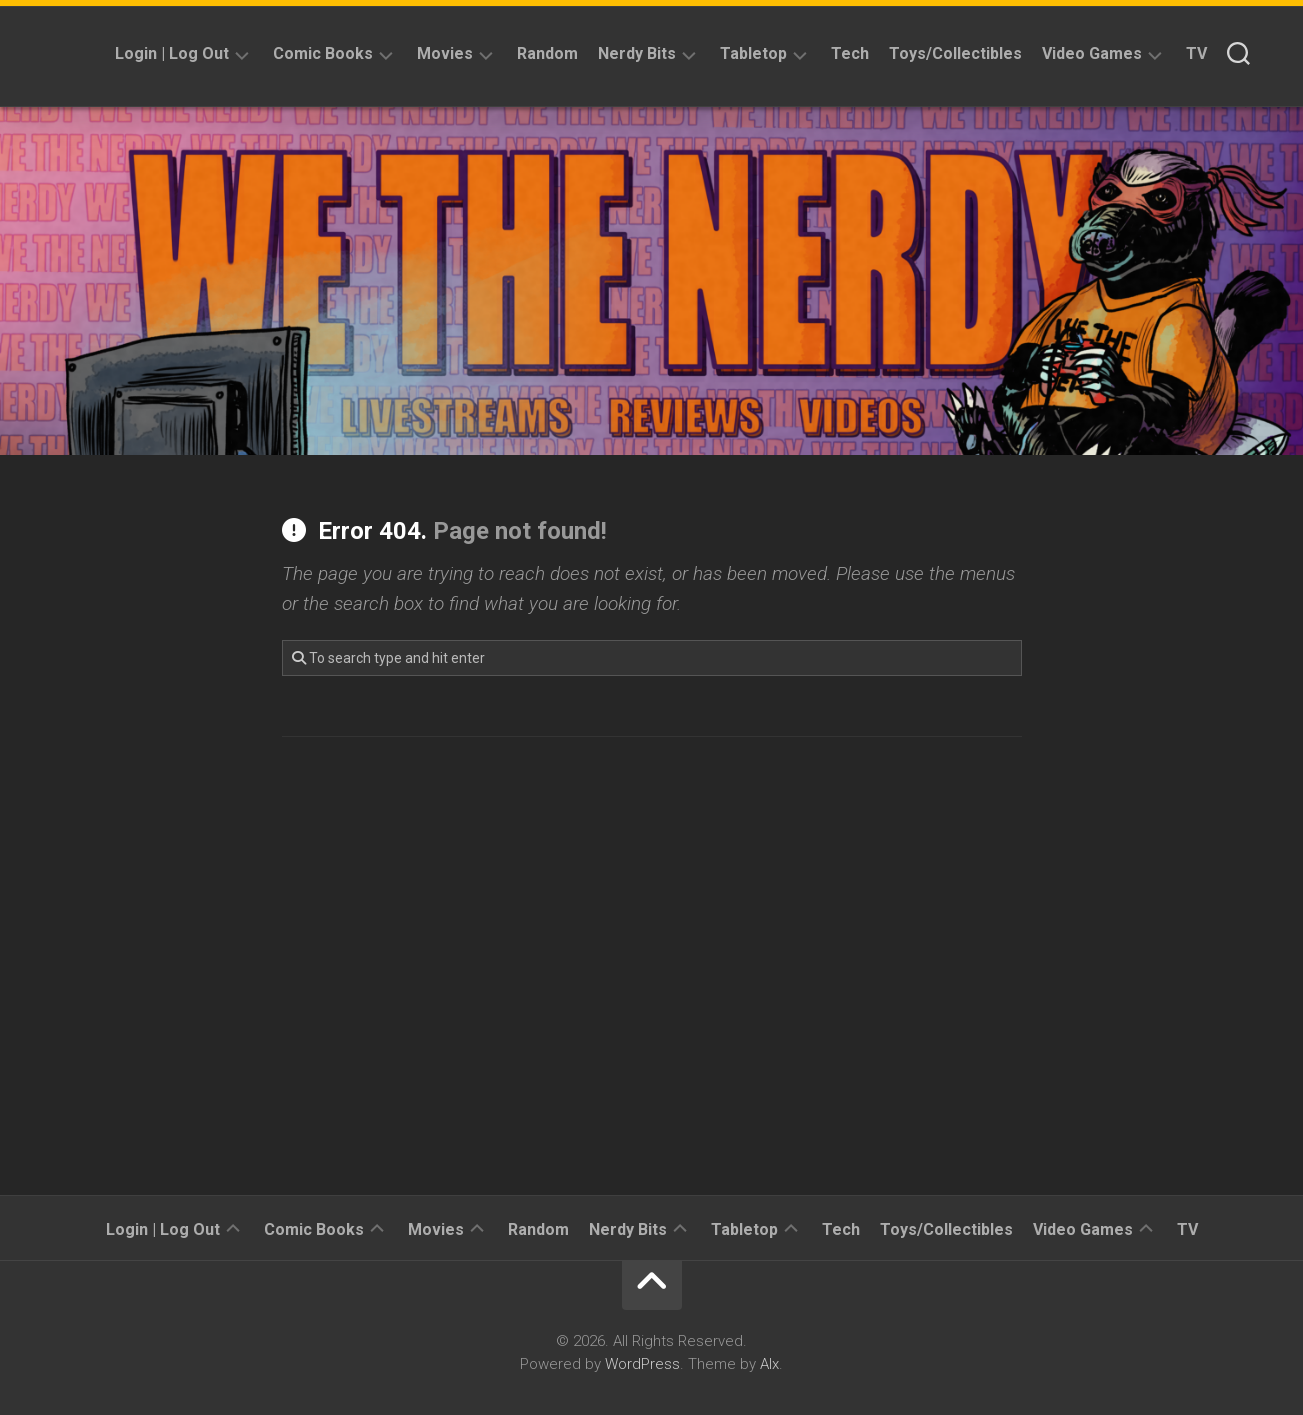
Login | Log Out (172, 53)
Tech (850, 53)
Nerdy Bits (637, 53)
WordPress (642, 1364)
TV (1196, 53)
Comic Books (323, 53)
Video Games (1092, 53)
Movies (445, 53)
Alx (769, 1364)
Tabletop (753, 53)
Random (547, 53)
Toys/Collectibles (955, 53)
